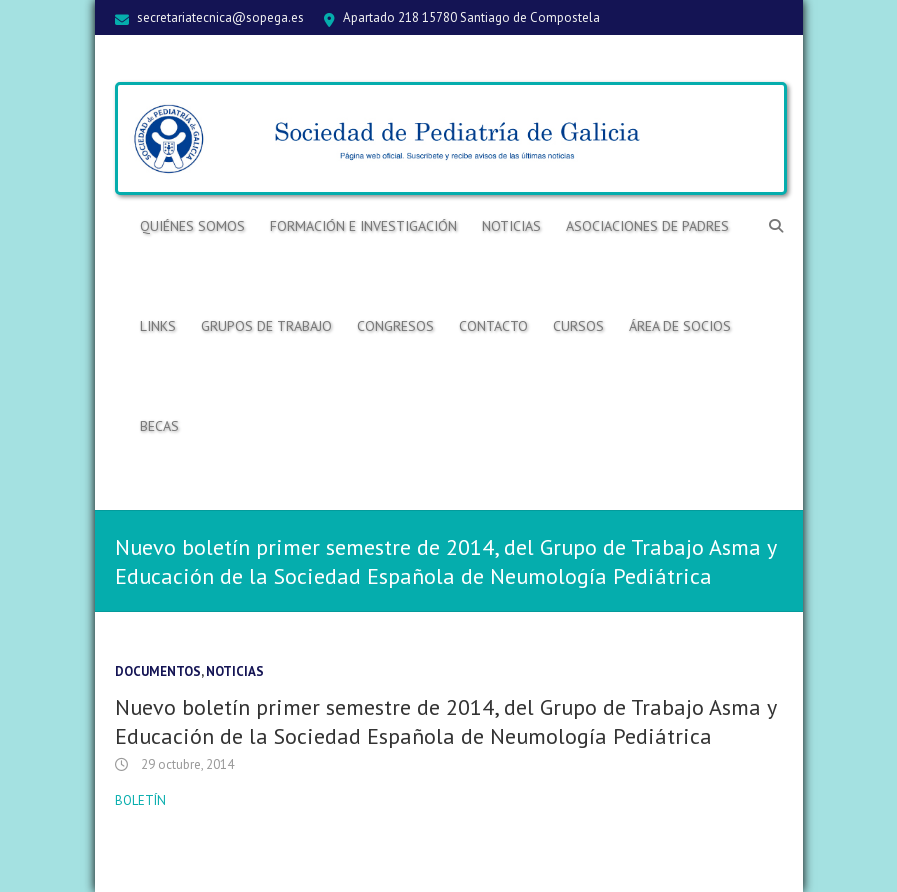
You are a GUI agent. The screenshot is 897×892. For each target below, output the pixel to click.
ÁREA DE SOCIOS (680, 326)
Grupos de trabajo (266, 326)
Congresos (395, 326)
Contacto (493, 326)
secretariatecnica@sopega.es (220, 17)
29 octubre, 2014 (186, 764)
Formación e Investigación (363, 226)
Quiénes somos (192, 226)
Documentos (158, 671)
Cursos (578, 326)
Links (158, 326)
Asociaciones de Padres (647, 226)
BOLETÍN (140, 800)
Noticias (511, 226)
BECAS (159, 426)
